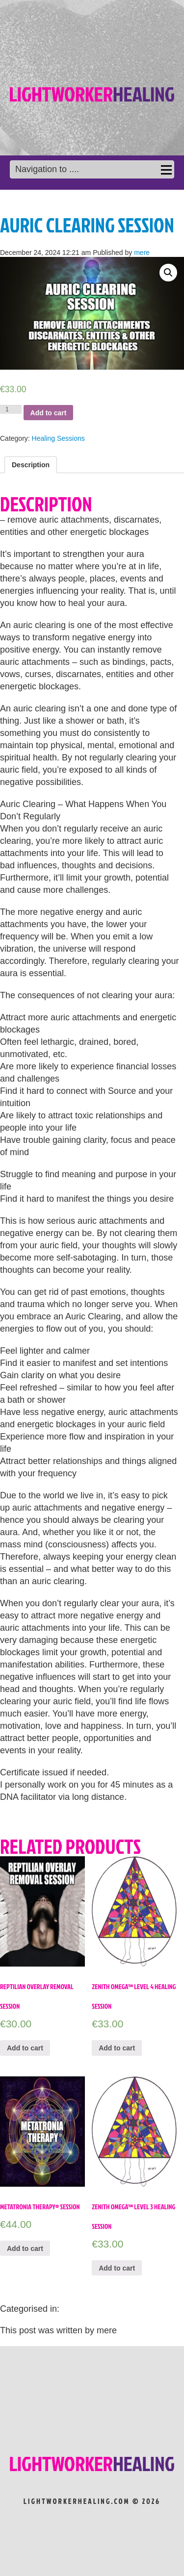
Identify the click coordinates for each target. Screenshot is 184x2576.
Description (31, 465)
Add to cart (48, 413)
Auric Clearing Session (87, 225)
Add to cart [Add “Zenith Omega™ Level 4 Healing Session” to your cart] (117, 2048)
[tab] (30, 464)
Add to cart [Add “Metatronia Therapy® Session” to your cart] (25, 2248)
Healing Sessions (58, 438)
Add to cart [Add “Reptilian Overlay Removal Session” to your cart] (25, 2048)
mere (142, 252)
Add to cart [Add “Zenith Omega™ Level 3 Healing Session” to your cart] (117, 2268)
